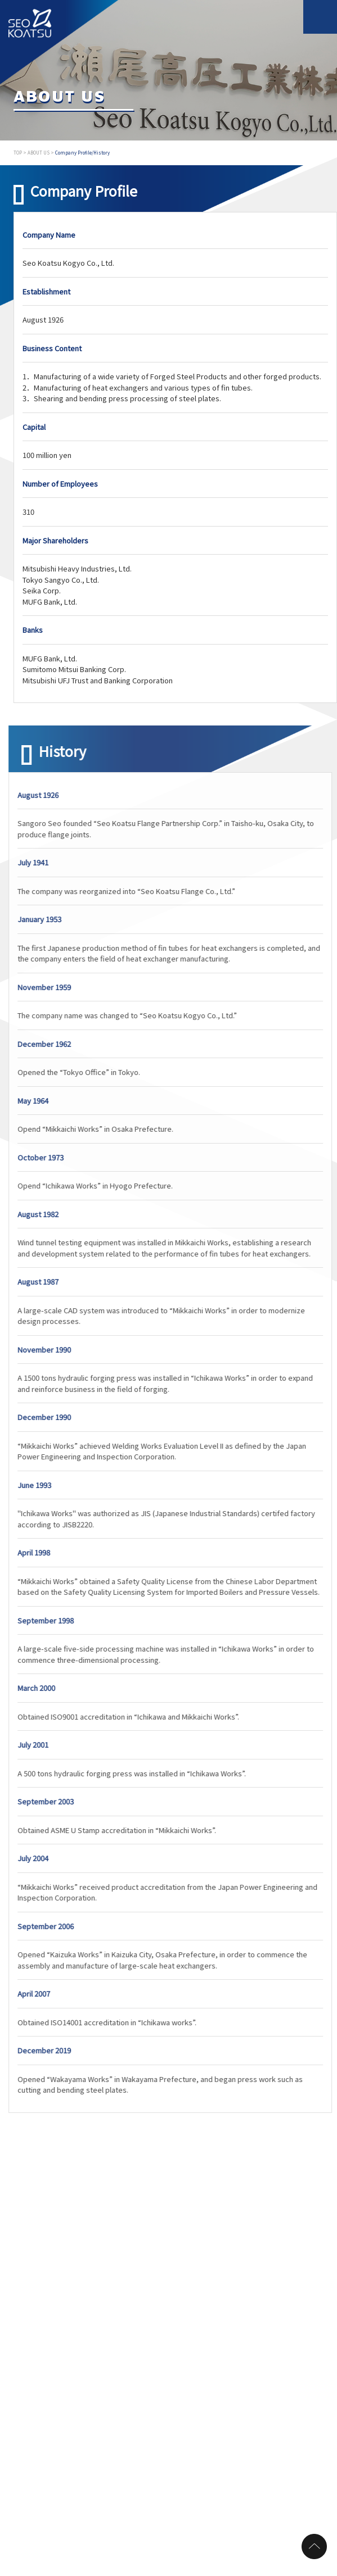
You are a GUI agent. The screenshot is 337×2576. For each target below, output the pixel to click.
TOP (18, 152)
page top (314, 2546)
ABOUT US (39, 152)
